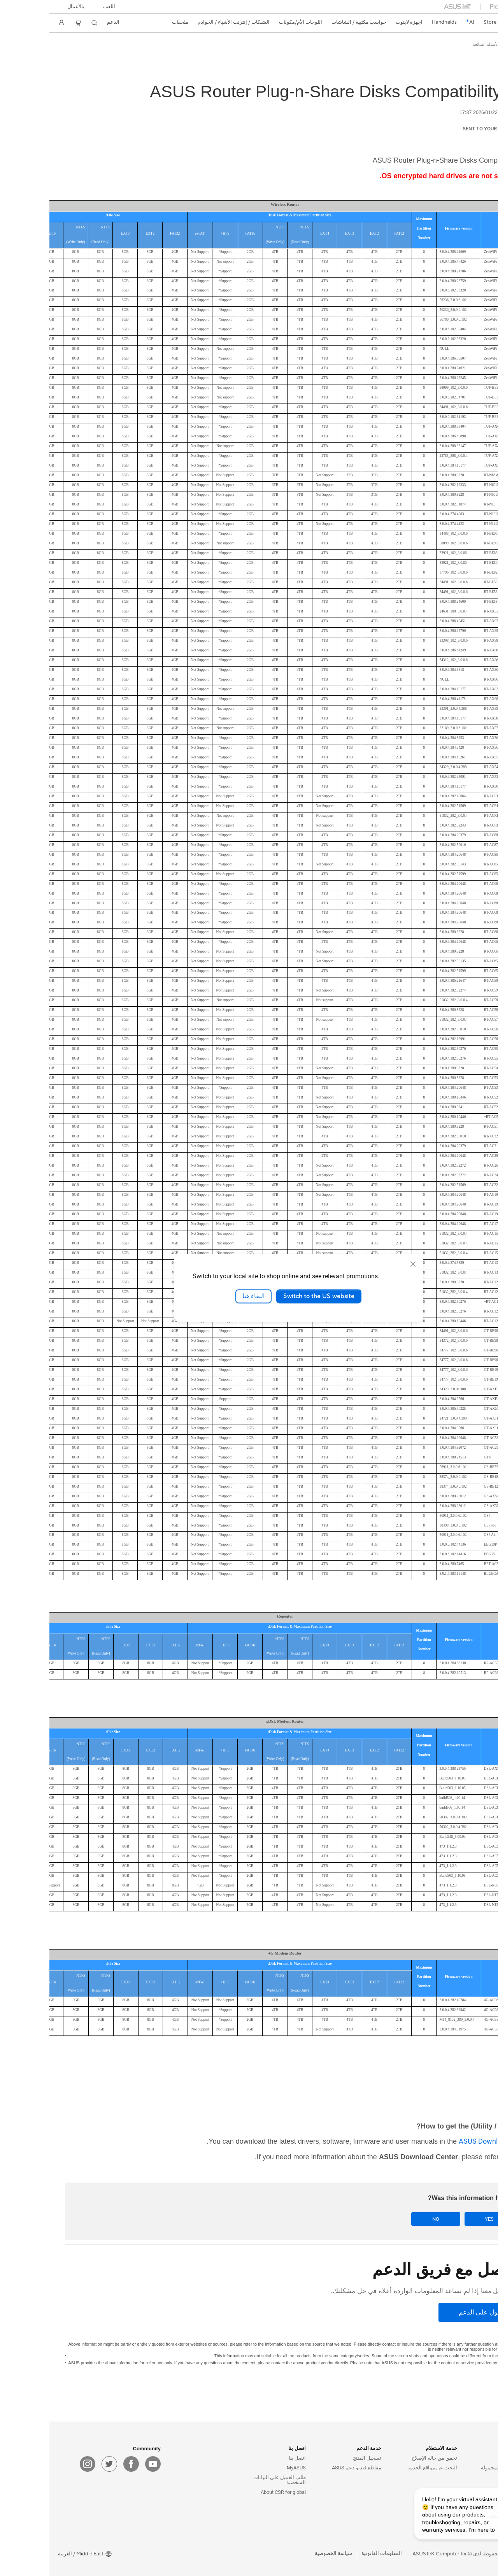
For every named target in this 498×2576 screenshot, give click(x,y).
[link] (476, 22)
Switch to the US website (269, 1296)
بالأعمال (26, 7)
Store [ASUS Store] (439, 22)
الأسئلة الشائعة (436, 44)
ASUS (477, 44)
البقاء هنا (204, 1296)
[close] (363, 1264)
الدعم (461, 44)
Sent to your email (438, 129)
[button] (60, 6)
